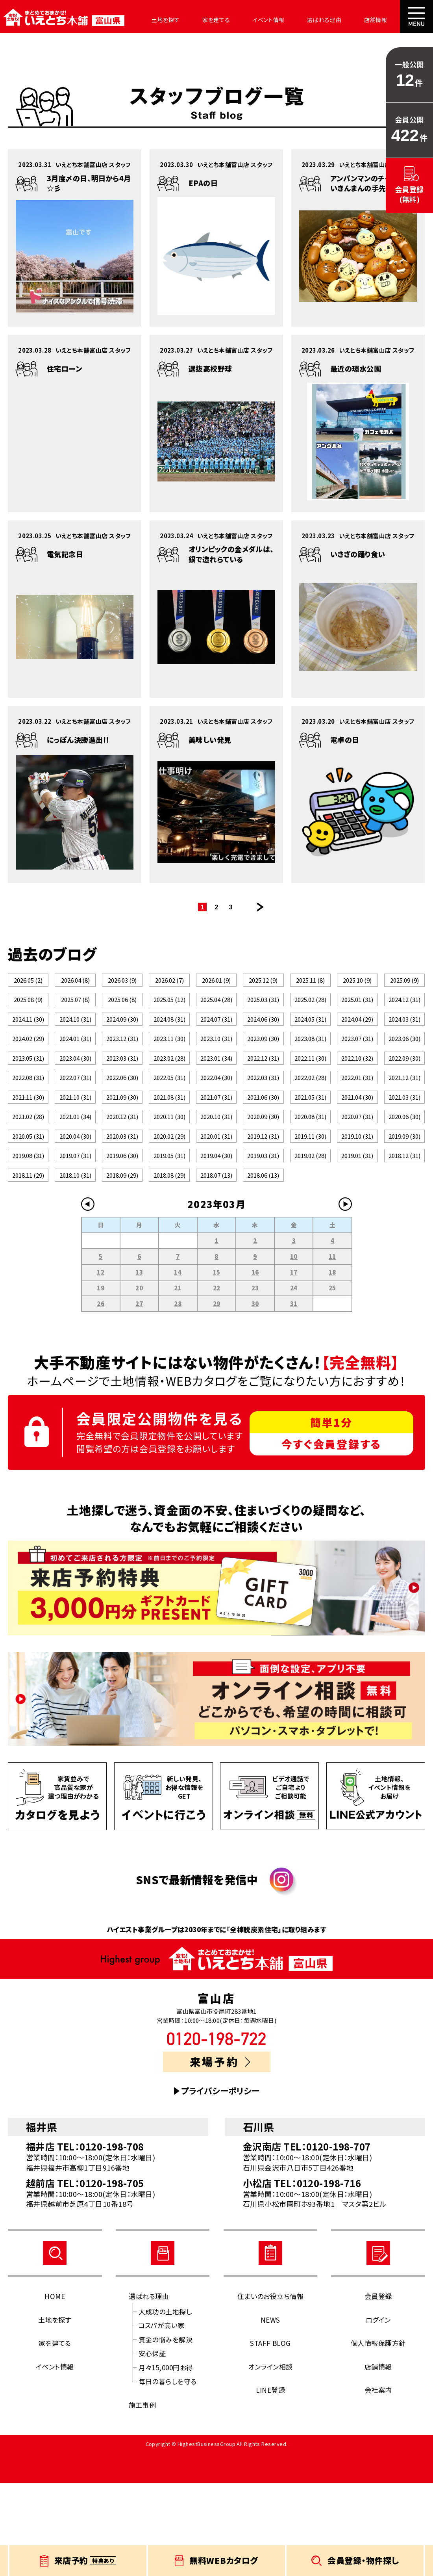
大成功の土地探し (165, 2404)
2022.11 (310, 1096)
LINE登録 (270, 2483)
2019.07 (75, 1236)
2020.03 (122, 1208)
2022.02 (310, 1124)
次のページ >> (260, 907)
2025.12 (263, 984)
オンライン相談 (270, 2459)
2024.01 (75, 1068)
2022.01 (357, 1124)
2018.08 (169, 1264)
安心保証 (152, 2446)
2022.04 (216, 1124)
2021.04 (357, 1152)
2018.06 (263, 1264)
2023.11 (169, 1068)
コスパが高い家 (162, 2419)
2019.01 (357, 1236)
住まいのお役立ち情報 (270, 2389)
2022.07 (75, 1124)
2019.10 (357, 1208)
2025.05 (169, 1012)
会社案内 (384, 20)
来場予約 (220, 2154)
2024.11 (28, 1040)
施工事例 (142, 2498)
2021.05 (310, 1152)
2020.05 (28, 1208)
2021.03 (404, 1152)
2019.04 (216, 1236)
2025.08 (28, 1012)
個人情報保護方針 (378, 2436)
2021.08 (169, 1152)
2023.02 (169, 1096)
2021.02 (28, 1180)
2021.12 (404, 1124)
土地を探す (154, 20)
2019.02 (310, 1236)
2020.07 (357, 1180)
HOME (54, 2389)
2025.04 (216, 1012)
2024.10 (75, 1040)
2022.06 (122, 1124)
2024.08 (169, 1040)
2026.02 (169, 984)
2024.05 (310, 1040)
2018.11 (28, 1264)
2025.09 (404, 984)
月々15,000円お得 (166, 2460)
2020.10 (216, 1180)
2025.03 (263, 1012)
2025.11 (310, 984)
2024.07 (216, 1040)
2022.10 (357, 1096)
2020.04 (75, 1208)
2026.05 (28, 984)
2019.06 (122, 1236)
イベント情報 (247, 20)
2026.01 (216, 984)
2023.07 (357, 1068)
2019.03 (263, 1236)
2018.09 (122, 1264)
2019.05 (169, 1236)
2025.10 (357, 984)
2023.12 (122, 1068)
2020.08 (310, 1180)
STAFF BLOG (270, 2436)
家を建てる (200, 20)
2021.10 (75, 1152)
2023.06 (404, 1068)
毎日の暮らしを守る (168, 2474)
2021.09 (122, 1152)
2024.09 (122, 1040)
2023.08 (310, 1068)
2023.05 (28, 1096)
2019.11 (310, 1208)
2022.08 (28, 1124)
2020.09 (263, 1180)
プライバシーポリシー (220, 2184)
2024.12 (404, 1012)
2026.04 (75, 984)
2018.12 (404, 1236)
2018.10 (75, 1264)
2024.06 (263, 1040)
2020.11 (169, 1180)
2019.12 (263, 1208)
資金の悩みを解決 (166, 2432)
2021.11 (28, 1152)
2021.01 (75, 1180)
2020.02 (169, 1208)
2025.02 (310, 1012)
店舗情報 (343, 20)
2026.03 (122, 984)
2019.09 (404, 1208)
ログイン (378, 2413)
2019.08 (28, 1236)
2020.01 (216, 1208)
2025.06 (122, 1012)
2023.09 (263, 1068)
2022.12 (263, 1096)
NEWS (270, 2413)
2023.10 (216, 1068)
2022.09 (404, 1096)
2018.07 (216, 1264)
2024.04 (357, 1040)
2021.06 (263, 1152)
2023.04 (75, 1096)
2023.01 (216, 1096)
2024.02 (28, 1068)
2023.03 (122, 1096)
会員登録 (378, 2389)
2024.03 (404, 1040)
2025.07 (75, 1012)
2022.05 (169, 1124)
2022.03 (263, 1124)
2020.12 (122, 1180)
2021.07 (216, 1152)
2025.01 (357, 1012)
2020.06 (404, 1180)
